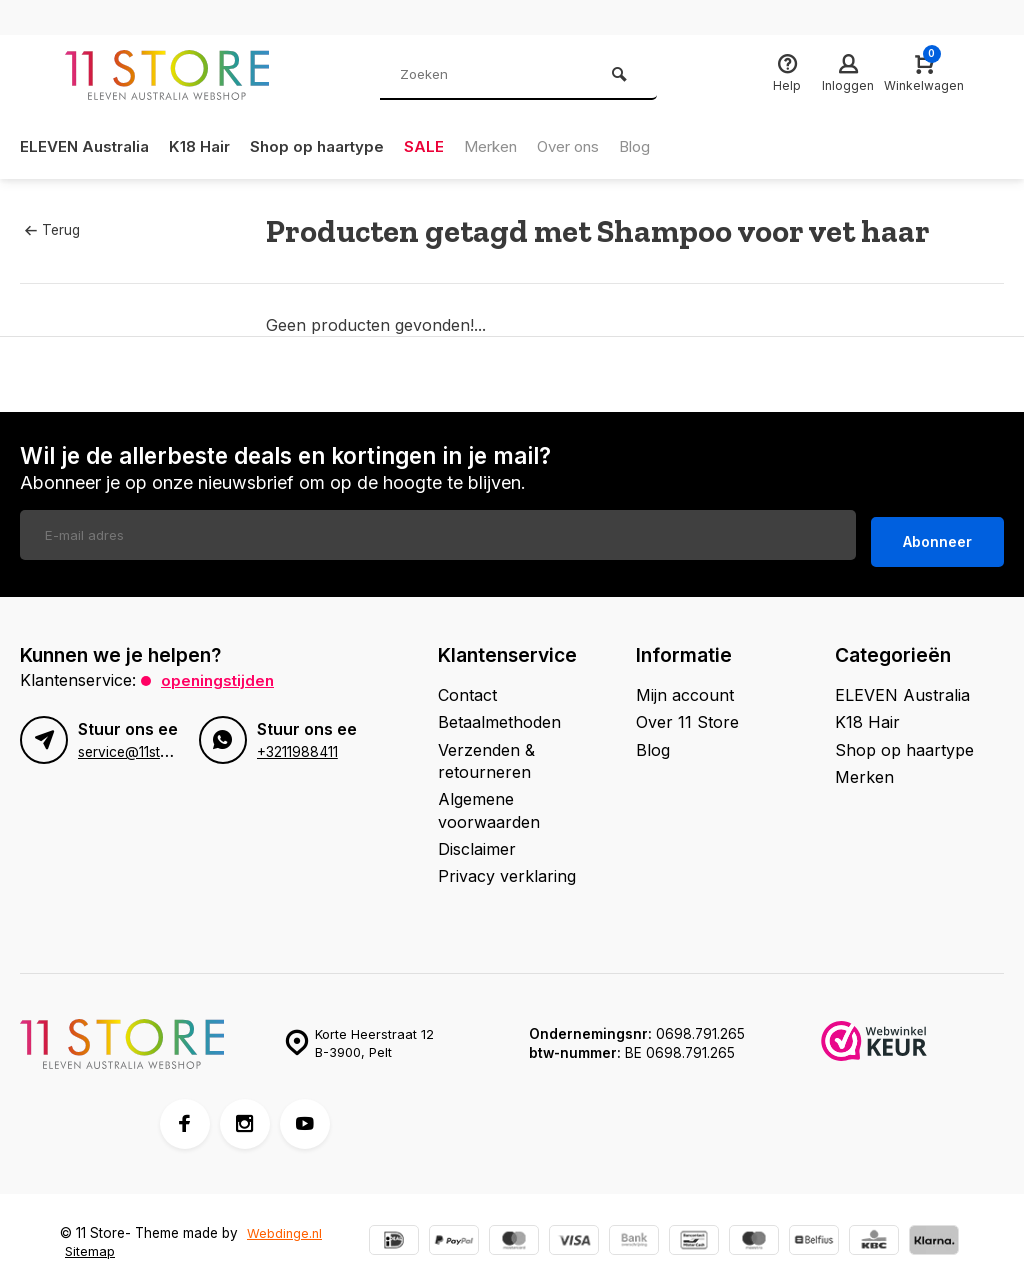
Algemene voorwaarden (489, 804)
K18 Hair (209, 147)
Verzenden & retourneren (486, 754)
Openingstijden (219, 673)
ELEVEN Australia (88, 147)
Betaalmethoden (499, 716)
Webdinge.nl (285, 1226)
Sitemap (90, 1245)
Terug (52, 230)
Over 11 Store (687, 716)
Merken (511, 147)
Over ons (596, 147)
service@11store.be (139, 746)
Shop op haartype (332, 147)
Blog (668, 147)
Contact (467, 688)
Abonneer (937, 535)
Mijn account (685, 688)
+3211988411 (297, 746)
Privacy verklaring (507, 870)
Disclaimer (477, 842)
